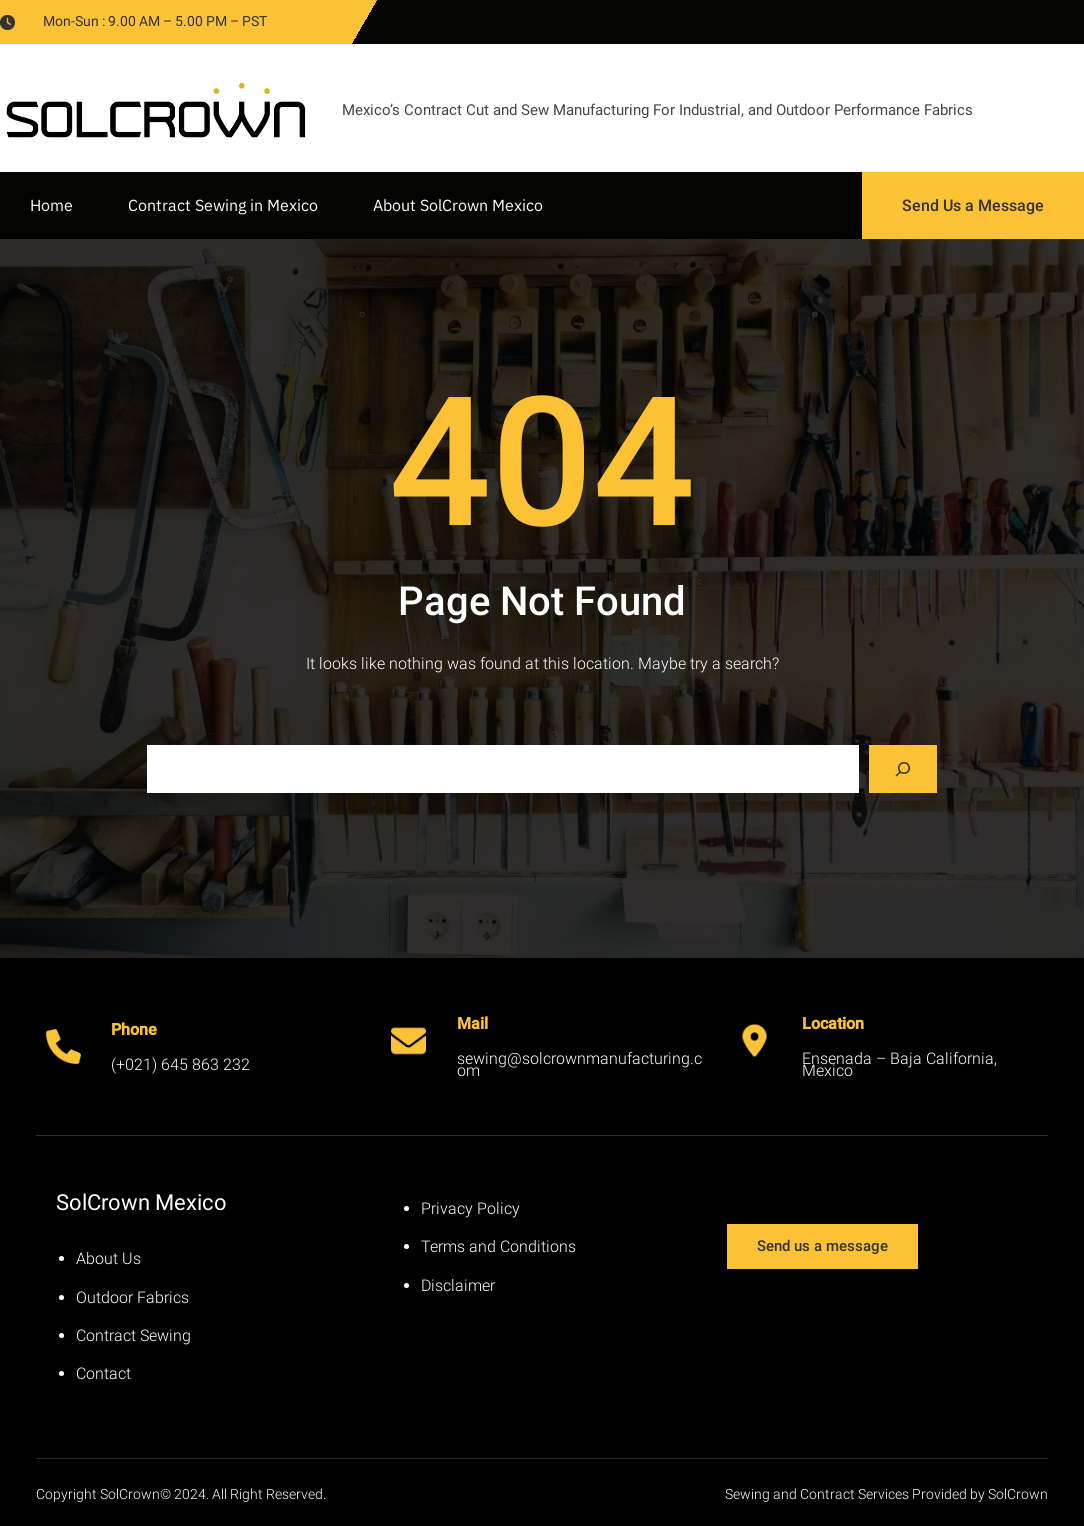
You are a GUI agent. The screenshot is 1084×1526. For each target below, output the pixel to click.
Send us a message (822, 1246)
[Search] (903, 769)
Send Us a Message (973, 205)
